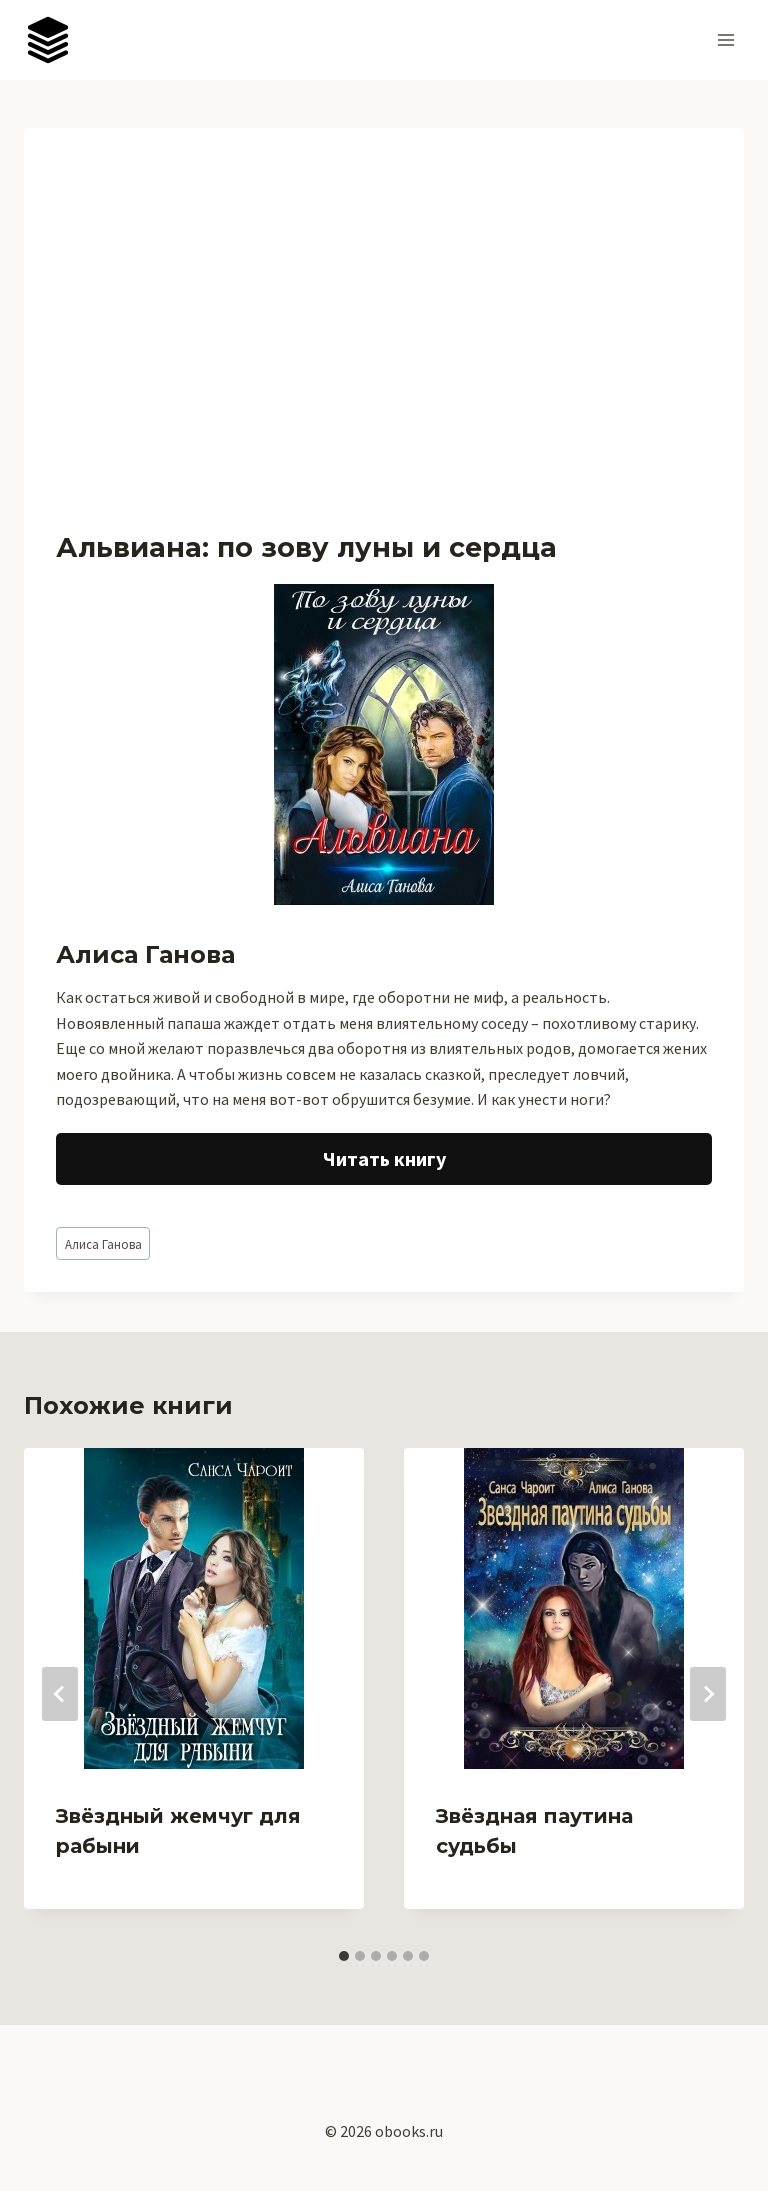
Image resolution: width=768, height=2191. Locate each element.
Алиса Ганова (103, 1244)
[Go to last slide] (60, 1694)
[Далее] (708, 1694)
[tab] (344, 1956)
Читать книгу (384, 1158)
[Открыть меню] (725, 39)
